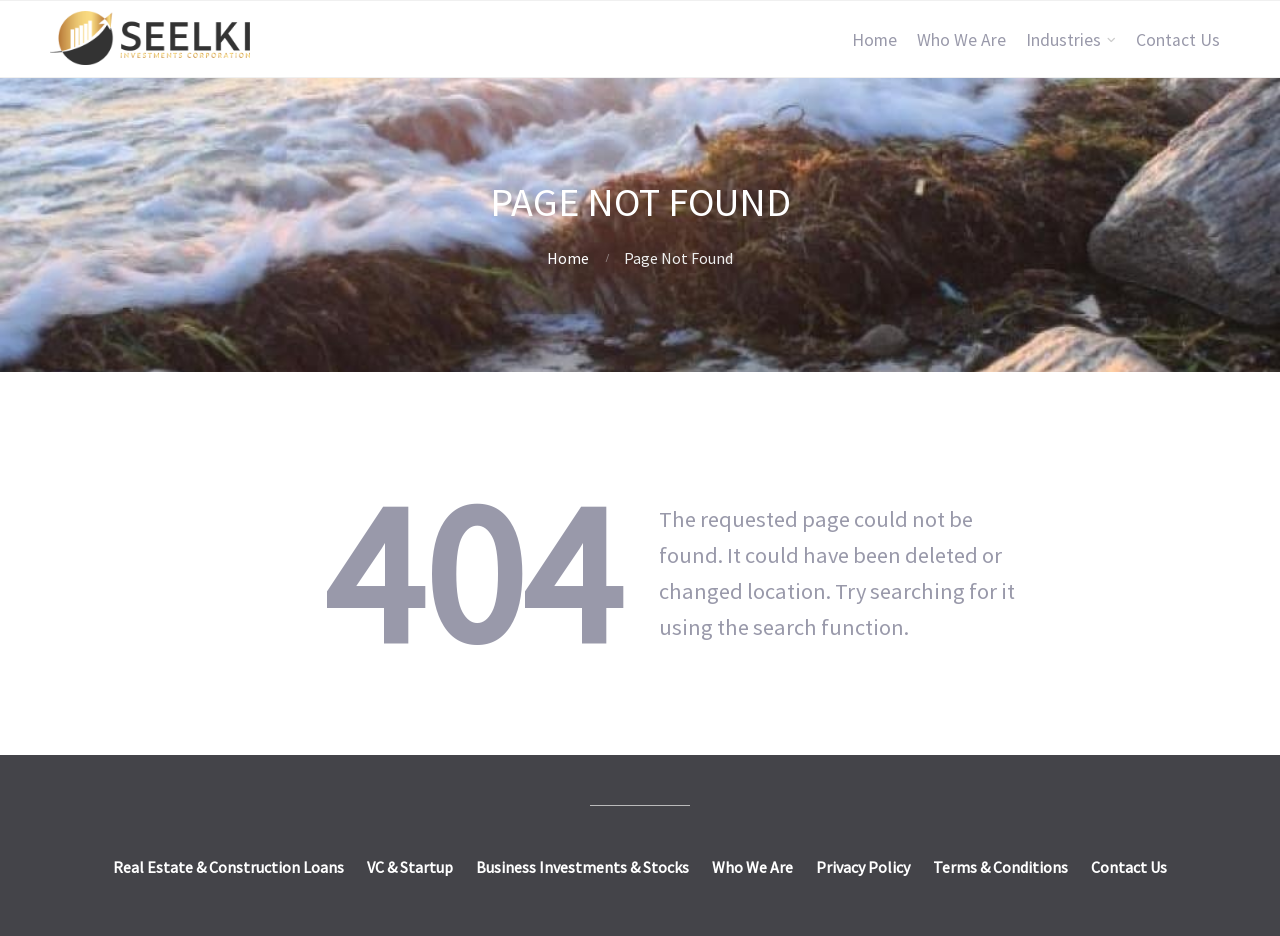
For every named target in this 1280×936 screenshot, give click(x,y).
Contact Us (1178, 40)
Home (874, 40)
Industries (1063, 40)
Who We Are (961, 40)
